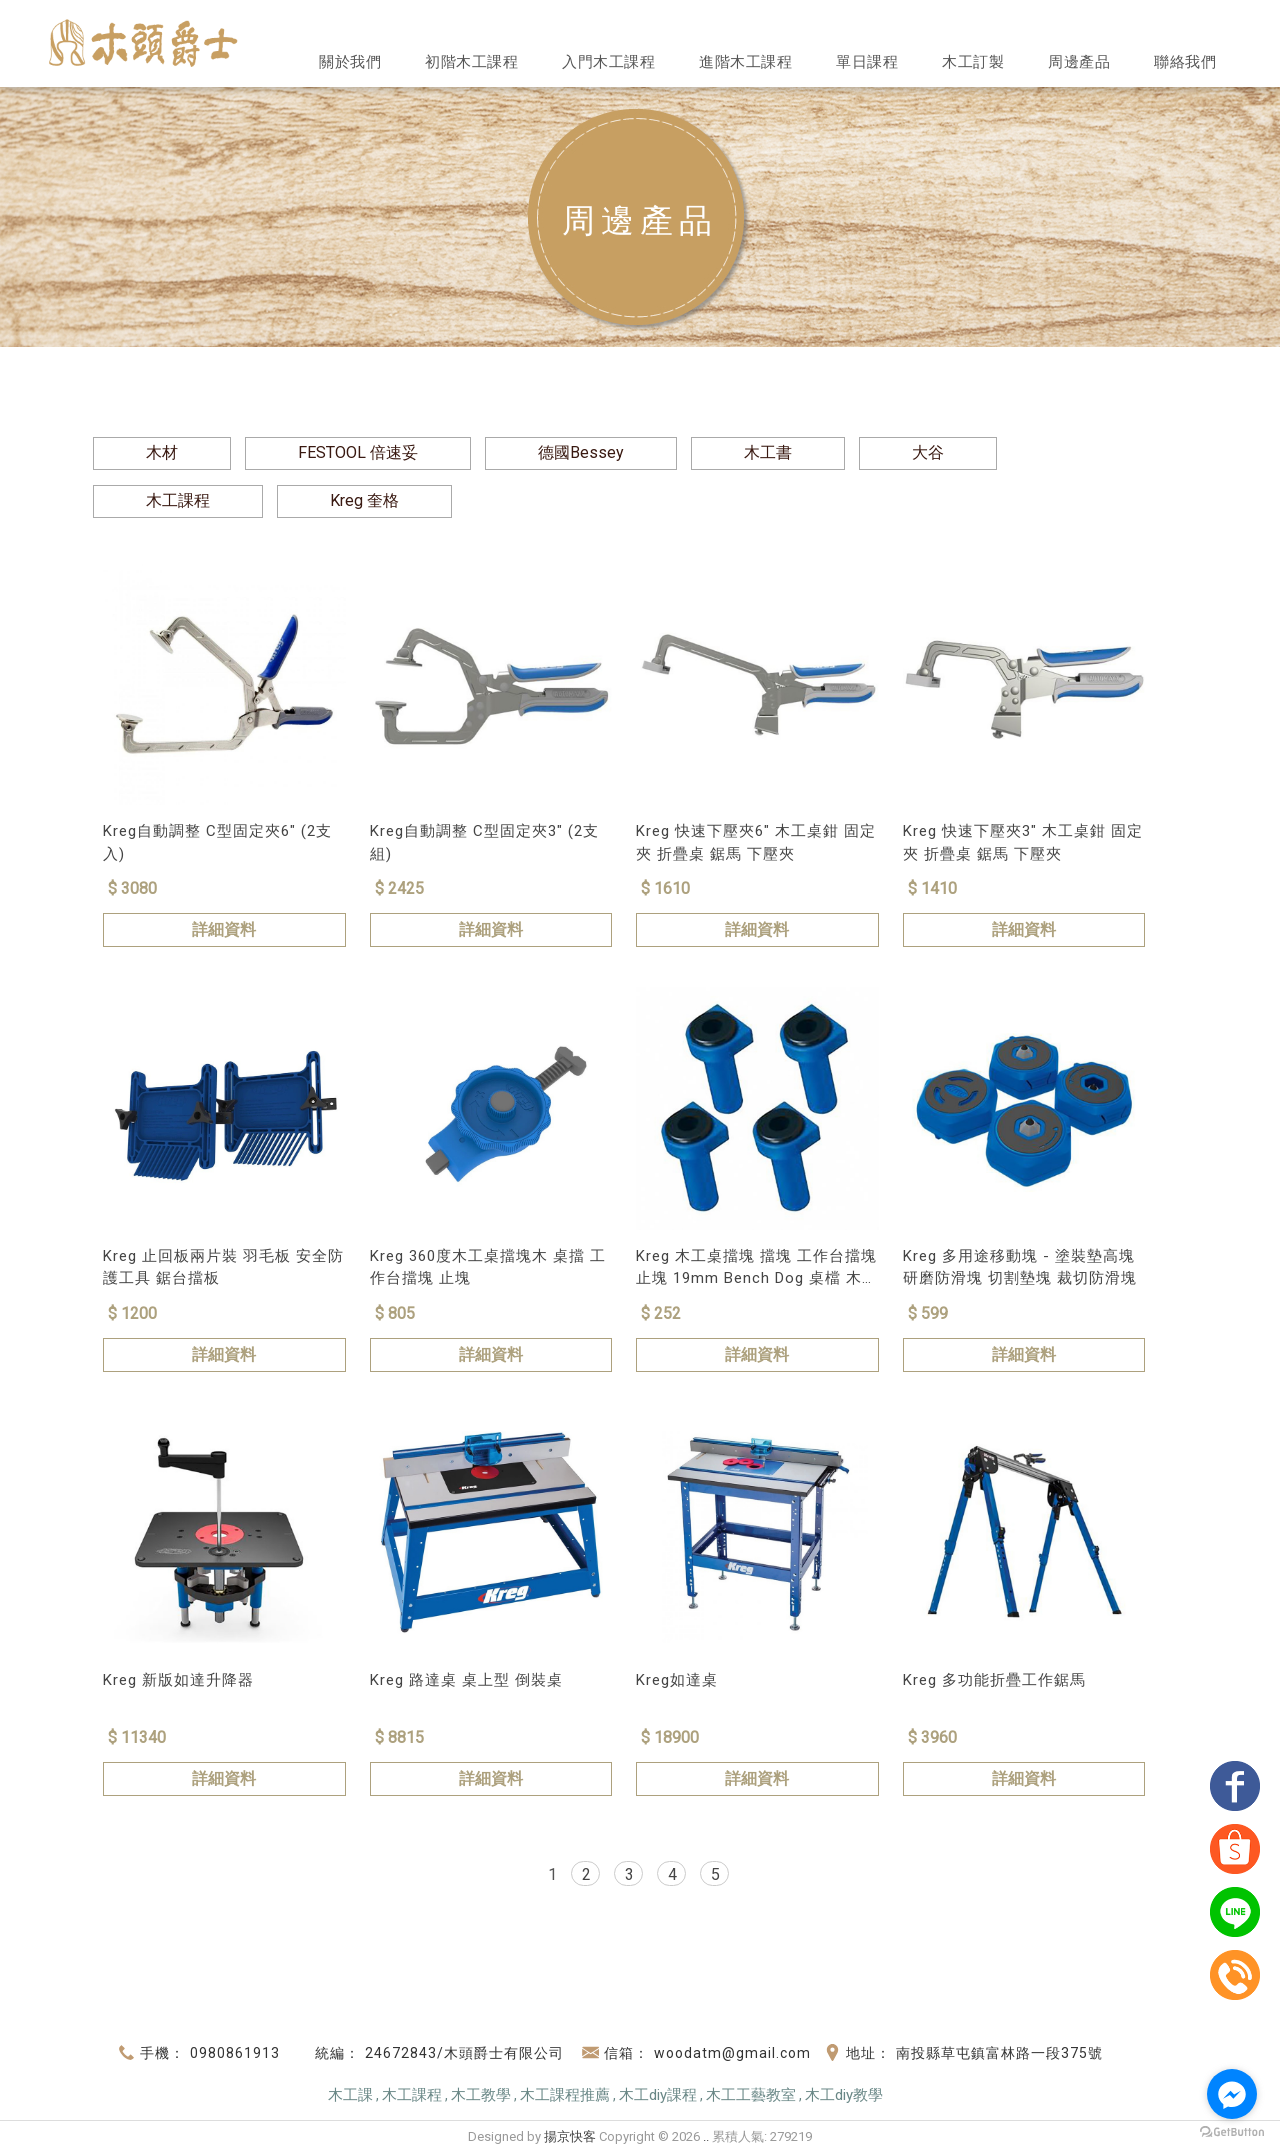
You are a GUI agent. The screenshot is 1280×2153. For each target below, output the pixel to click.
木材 (162, 452)
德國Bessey (581, 452)
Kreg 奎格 (364, 500)
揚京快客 (570, 2136)
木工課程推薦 (565, 2095)
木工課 (350, 2095)
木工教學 (481, 2095)
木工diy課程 (658, 2095)
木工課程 (178, 500)
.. (706, 2136)
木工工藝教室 (751, 2095)
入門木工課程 (608, 62)
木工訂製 (973, 62)
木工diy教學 (844, 2095)
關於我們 (350, 62)
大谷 (928, 452)
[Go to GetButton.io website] (1232, 2132)
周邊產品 (1079, 62)
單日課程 (867, 62)
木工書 (768, 452)
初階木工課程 (471, 62)
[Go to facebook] (1232, 2094)
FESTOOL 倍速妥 (358, 452)
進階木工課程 (745, 62)
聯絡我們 (1185, 62)
